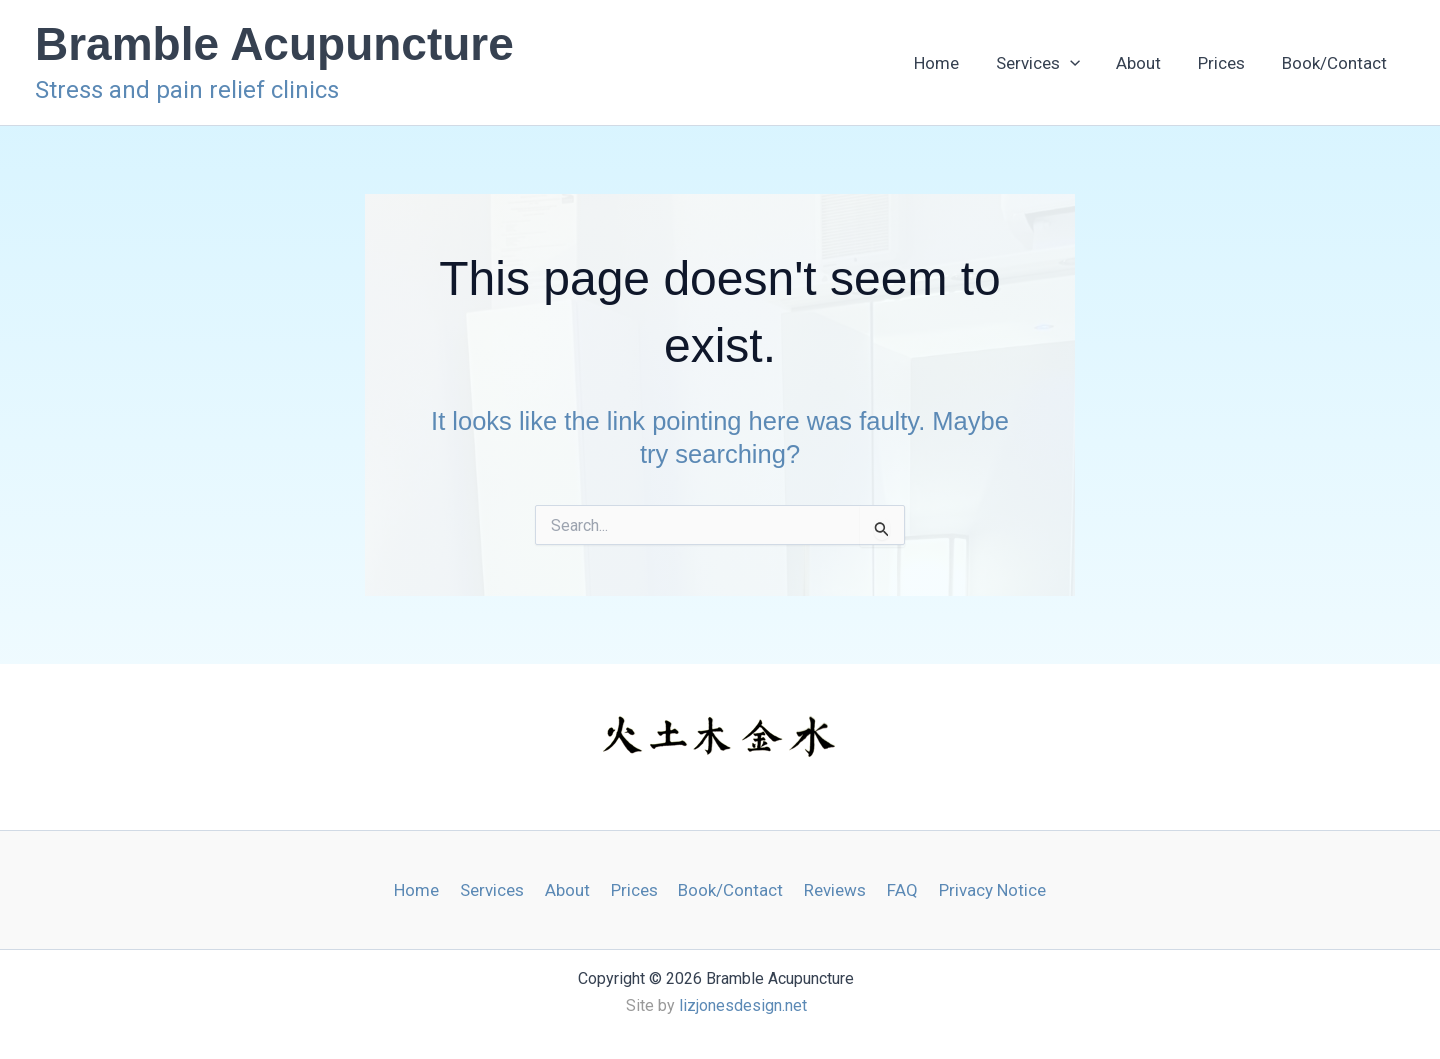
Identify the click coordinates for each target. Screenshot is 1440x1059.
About (1180, 63)
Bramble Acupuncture (274, 44)
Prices (1246, 63)
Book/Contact (1342, 63)
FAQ (893, 890)
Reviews (830, 890)
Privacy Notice (979, 890)
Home (1011, 63)
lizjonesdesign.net (743, 1005)
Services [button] (1096, 63)
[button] (1128, 63)
